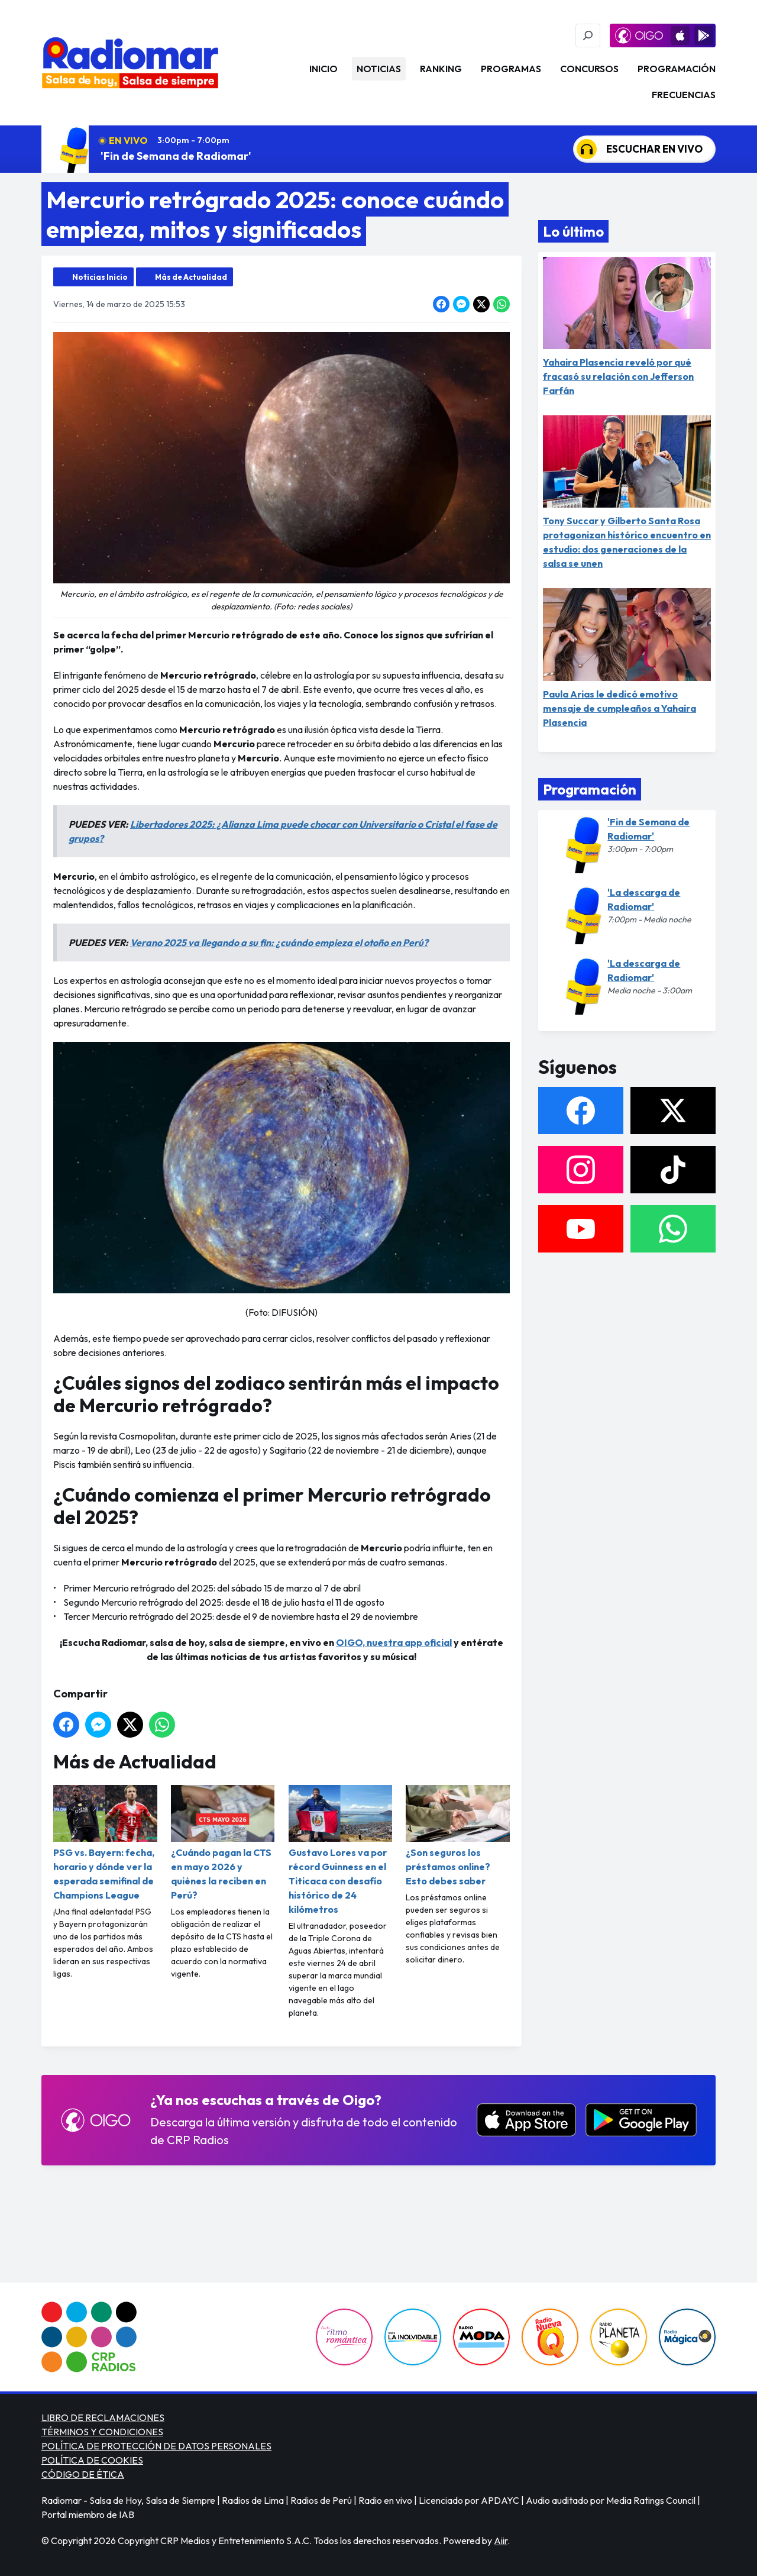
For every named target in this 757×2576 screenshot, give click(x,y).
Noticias (379, 69)
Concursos (589, 69)
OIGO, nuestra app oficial (394, 1642)
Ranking (441, 69)
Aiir (500, 2540)
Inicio (323, 69)
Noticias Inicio (100, 277)
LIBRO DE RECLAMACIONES (102, 2417)
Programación (677, 69)
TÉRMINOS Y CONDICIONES (102, 2432)
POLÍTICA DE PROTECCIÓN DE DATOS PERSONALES (156, 2446)
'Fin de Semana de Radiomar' (176, 156)
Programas (511, 69)
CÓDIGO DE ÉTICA (82, 2474)
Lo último (573, 231)
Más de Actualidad (191, 277)
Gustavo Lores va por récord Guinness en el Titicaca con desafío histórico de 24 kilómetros (341, 1850)
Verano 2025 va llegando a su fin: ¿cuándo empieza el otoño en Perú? (279, 942)
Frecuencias (684, 95)
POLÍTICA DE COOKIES (92, 2460)
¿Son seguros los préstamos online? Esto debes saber (458, 1836)
